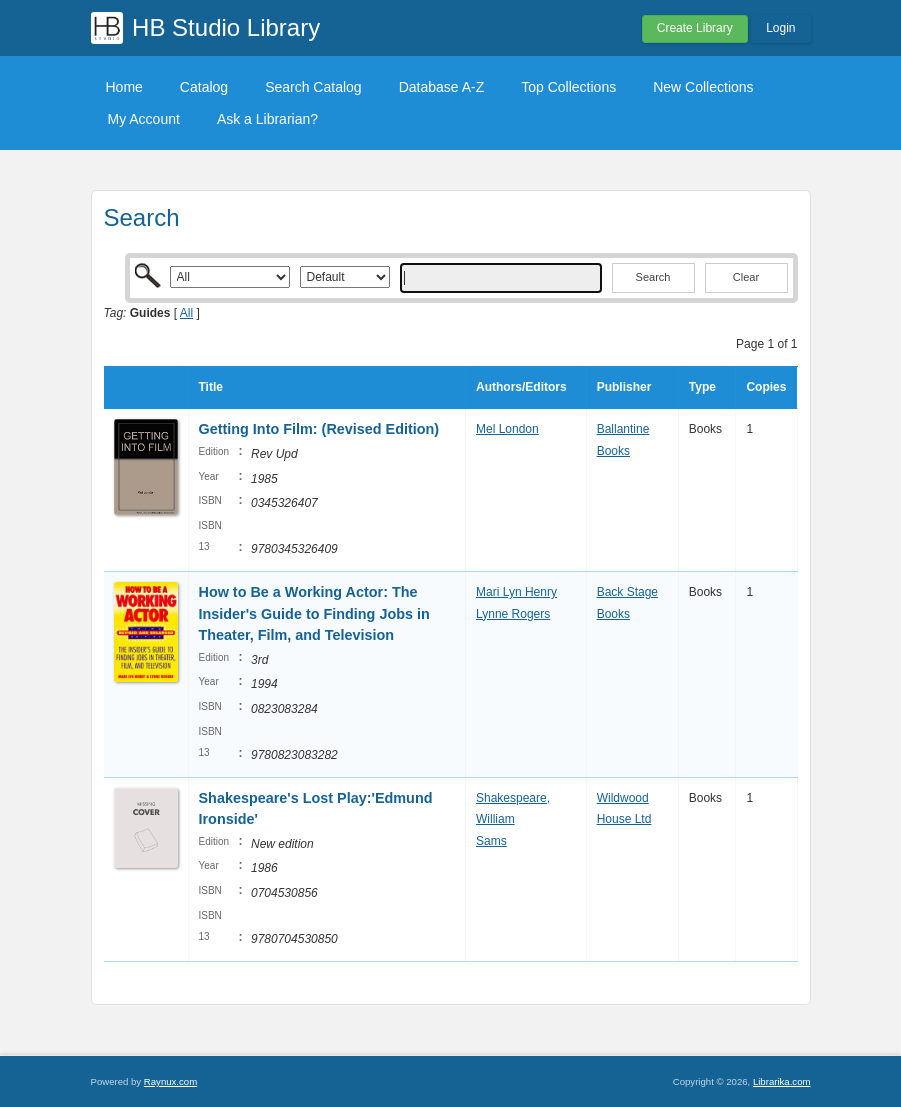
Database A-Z (442, 87)
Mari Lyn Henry (516, 592)
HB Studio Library (226, 27)
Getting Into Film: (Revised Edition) (319, 429)
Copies (766, 387)
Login (780, 28)
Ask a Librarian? (267, 119)
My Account (144, 119)
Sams (491, 841)
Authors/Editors (521, 387)
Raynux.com (170, 1081)
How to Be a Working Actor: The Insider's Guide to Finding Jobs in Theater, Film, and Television (314, 613)
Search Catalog (313, 87)
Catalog (204, 87)
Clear (746, 277)
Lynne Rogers (513, 614)
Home (124, 87)
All (186, 313)
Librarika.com (782, 1081)
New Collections (703, 87)
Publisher (624, 387)
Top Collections (568, 87)
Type (702, 387)
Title (211, 387)
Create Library (695, 28)
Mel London (507, 429)
